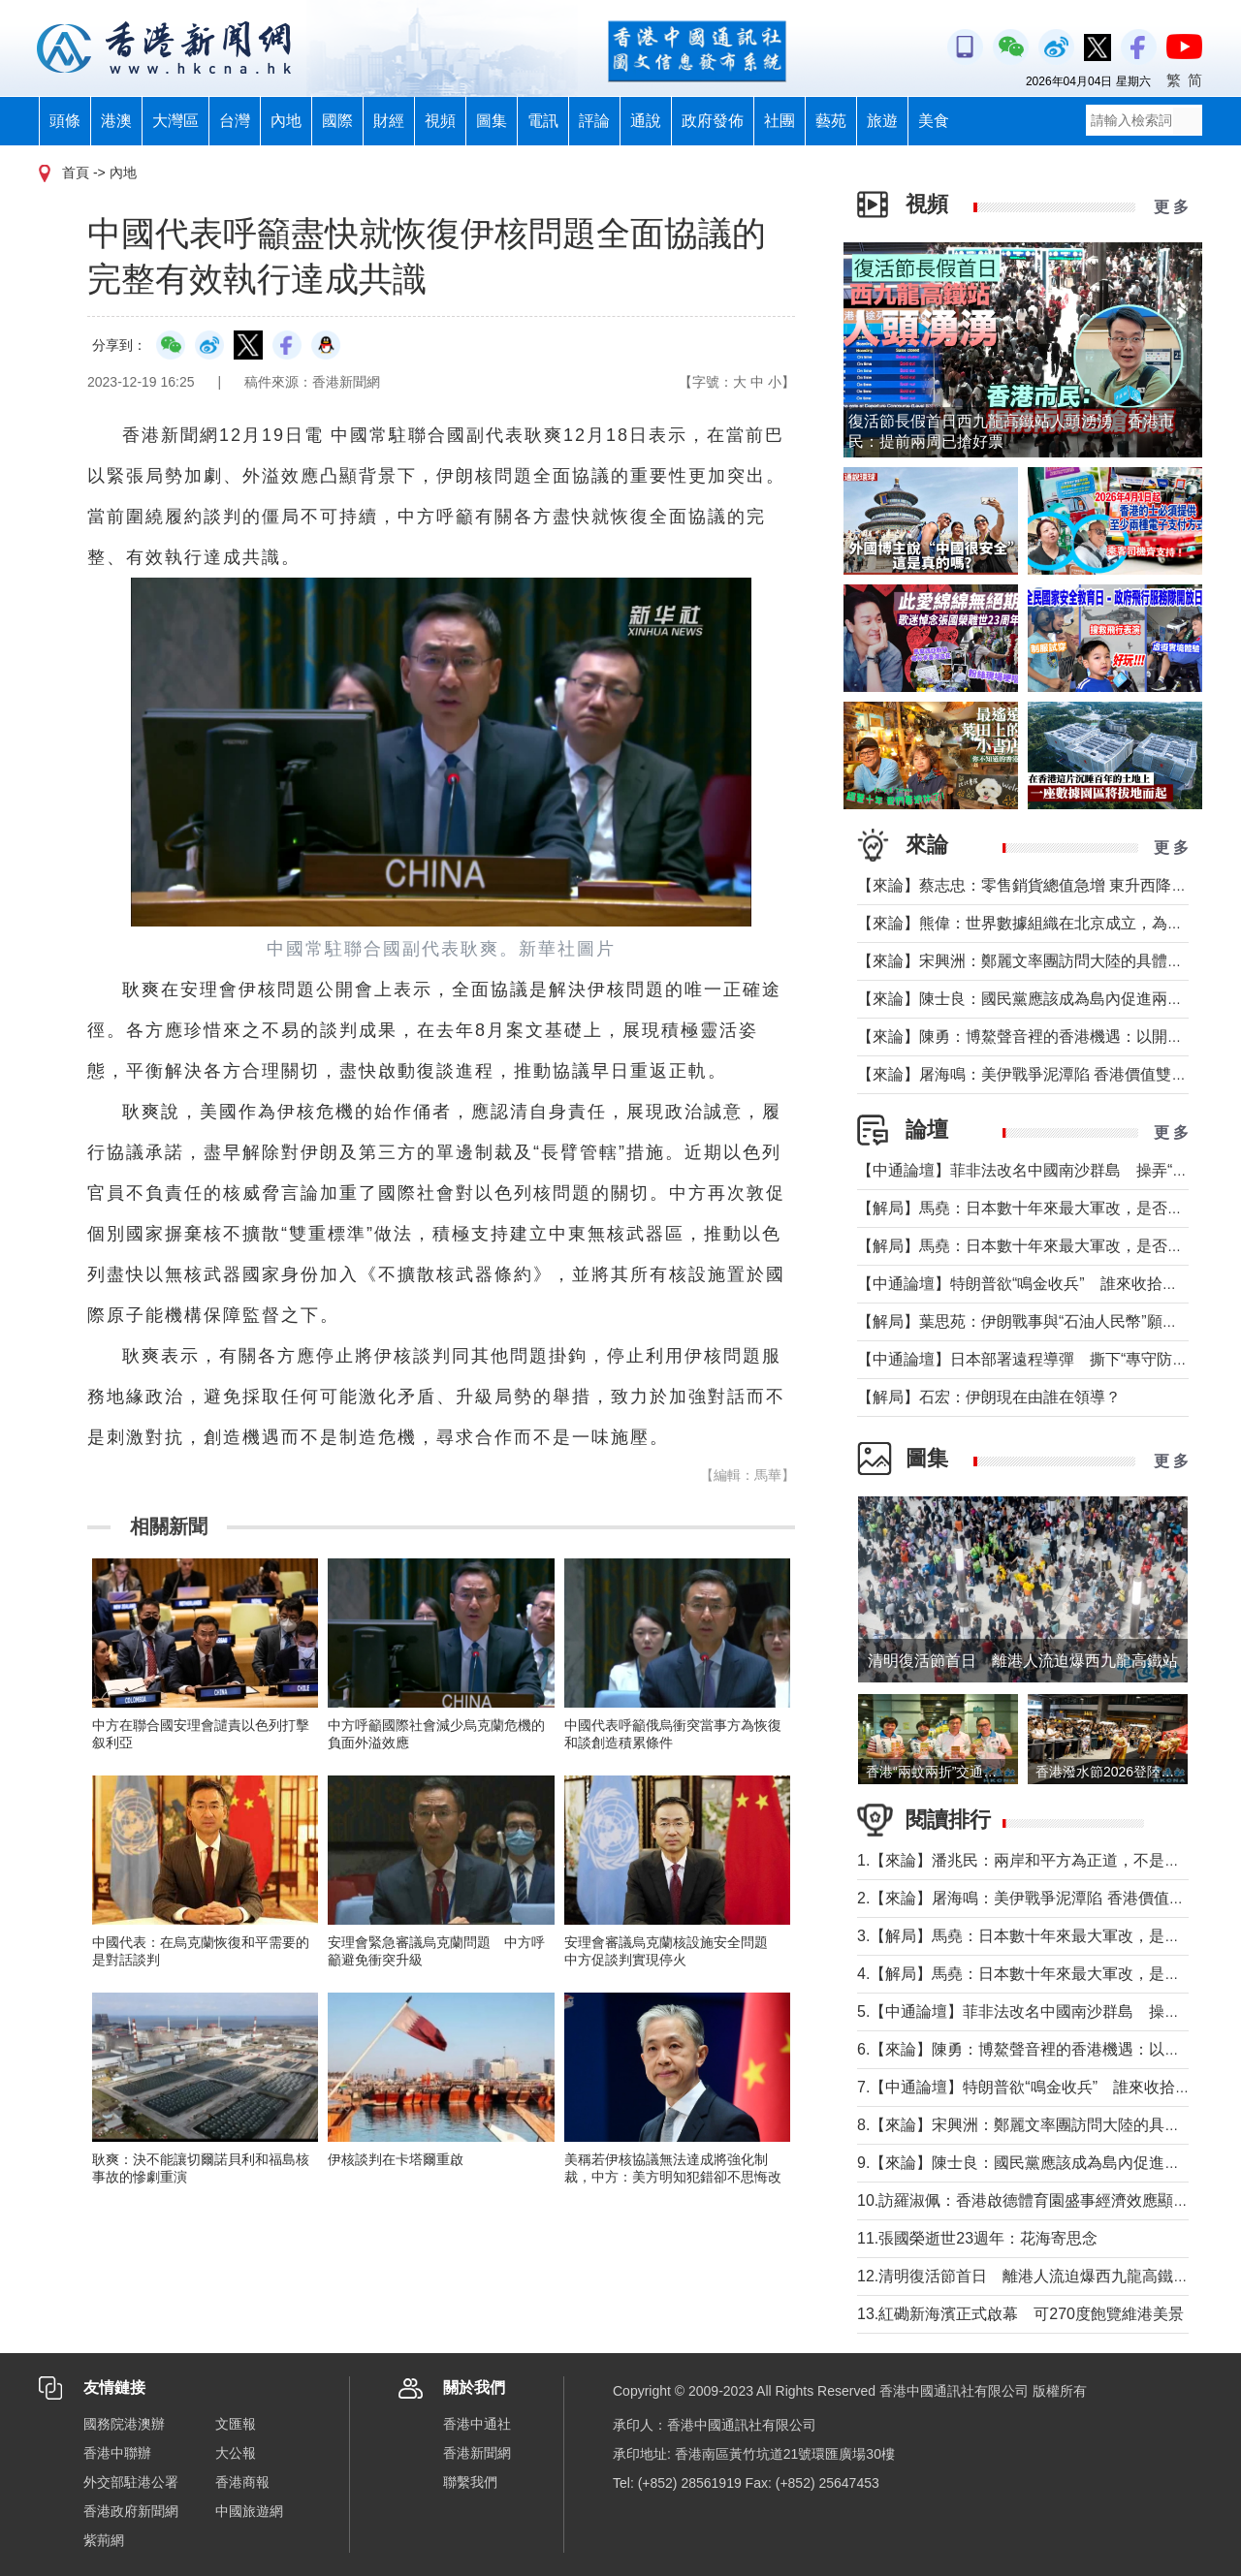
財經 (388, 120)
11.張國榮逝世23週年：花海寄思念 (977, 2238)
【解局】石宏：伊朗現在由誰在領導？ (989, 1397)
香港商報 (242, 2482)
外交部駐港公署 (130, 2482)
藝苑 (830, 120)
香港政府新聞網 (130, 2511)
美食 (933, 120)
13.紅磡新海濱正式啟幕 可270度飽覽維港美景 (1020, 2314)
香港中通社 (477, 2424)
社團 (779, 120)
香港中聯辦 (117, 2453)
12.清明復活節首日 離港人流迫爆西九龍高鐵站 (1023, 2276)
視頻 (440, 120)
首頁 (75, 172)
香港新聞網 (477, 2453)
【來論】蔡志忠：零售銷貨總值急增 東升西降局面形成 (1045, 885)
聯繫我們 (470, 2482)
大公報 (235, 2453)
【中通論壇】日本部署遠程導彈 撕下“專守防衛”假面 (1041, 1359)
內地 (286, 120)
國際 (337, 120)
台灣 (234, 120)
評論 (594, 120)
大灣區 (175, 120)
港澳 (116, 120)
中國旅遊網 (249, 2511)
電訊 (542, 120)
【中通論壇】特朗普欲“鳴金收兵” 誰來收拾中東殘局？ (1048, 1283)
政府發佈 (713, 120)
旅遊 (882, 120)
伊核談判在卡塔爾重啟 (395, 2159)
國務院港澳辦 (124, 2424)
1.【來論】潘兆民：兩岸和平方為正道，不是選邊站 (1034, 1860)
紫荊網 (103, 2540)
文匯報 (235, 2424)
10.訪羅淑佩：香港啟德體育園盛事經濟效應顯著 (1023, 2200)
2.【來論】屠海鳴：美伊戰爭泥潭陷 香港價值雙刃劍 (1036, 1898)
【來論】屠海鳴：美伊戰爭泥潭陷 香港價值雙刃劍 (1029, 1074)
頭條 (64, 120)
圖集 (491, 120)
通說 (645, 120)
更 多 (1171, 207)
